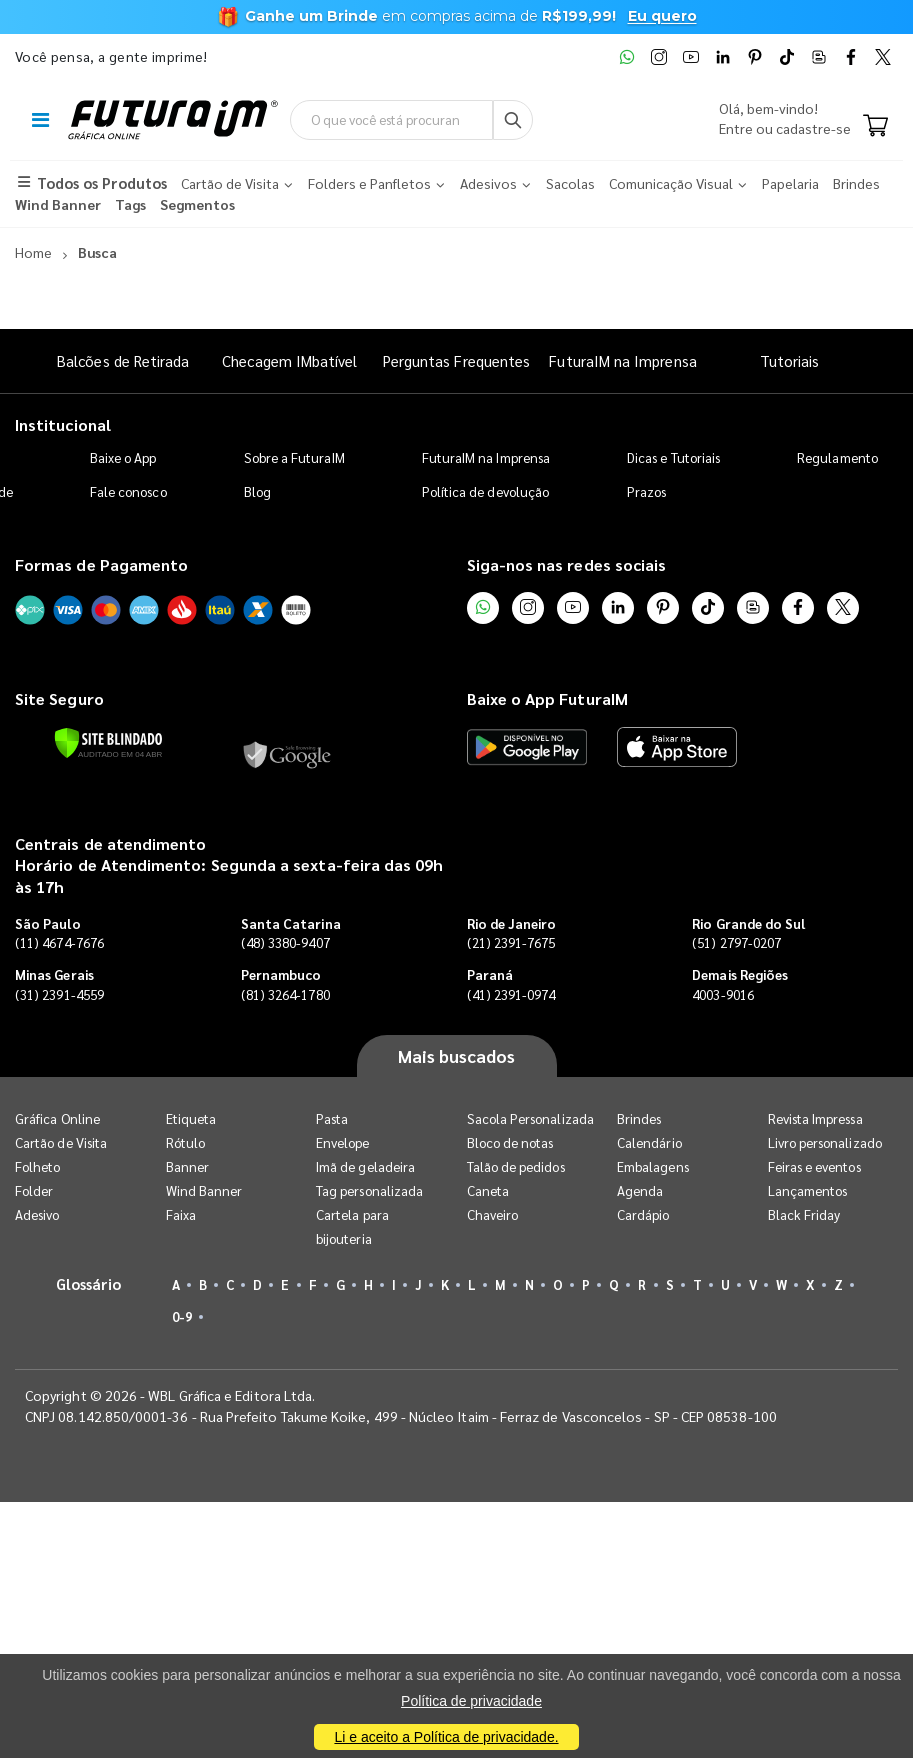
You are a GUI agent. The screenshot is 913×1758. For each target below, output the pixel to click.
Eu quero (662, 16)
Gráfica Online (57, 1118)
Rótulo (185, 1142)
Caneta (488, 1190)
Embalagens (653, 1166)
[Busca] (513, 120)
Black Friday (804, 1214)
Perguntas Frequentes (456, 360)
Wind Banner (204, 1190)
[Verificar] (108, 743)
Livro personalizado (825, 1142)
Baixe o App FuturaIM (547, 698)
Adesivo (37, 1214)
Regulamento (837, 457)
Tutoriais (790, 360)
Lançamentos (808, 1190)
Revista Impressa (815, 1118)
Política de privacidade (471, 1701)
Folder (34, 1190)
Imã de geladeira (365, 1166)
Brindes (639, 1118)
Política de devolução (485, 491)
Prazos (646, 491)
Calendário (649, 1142)
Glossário (89, 1283)
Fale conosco (128, 491)
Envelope (343, 1142)
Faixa (181, 1214)
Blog (257, 491)
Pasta (332, 1118)
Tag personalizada (369, 1190)
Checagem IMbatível (289, 360)
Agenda (640, 1190)
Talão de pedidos (516, 1166)
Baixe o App (123, 457)
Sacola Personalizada (530, 1118)
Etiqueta (191, 1118)
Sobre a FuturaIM (294, 457)
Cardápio (643, 1214)
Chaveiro (493, 1214)
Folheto (37, 1166)
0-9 (182, 1316)
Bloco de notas (510, 1142)
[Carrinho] (875, 127)
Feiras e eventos (814, 1166)
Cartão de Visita (61, 1142)
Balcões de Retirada (123, 360)
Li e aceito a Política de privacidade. (446, 1737)
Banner (187, 1166)
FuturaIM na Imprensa (622, 360)
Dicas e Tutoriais (673, 457)
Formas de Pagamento (101, 564)
